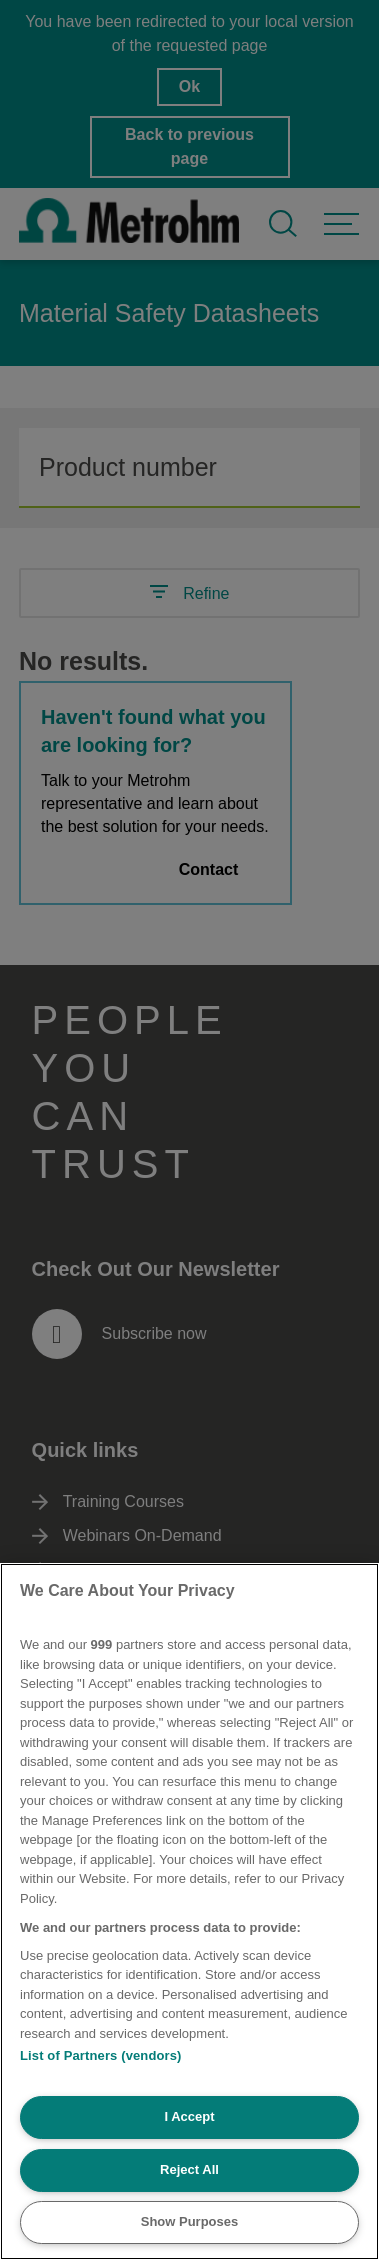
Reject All (189, 2169)
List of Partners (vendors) (101, 2055)
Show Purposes (190, 2221)
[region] (189, 1911)
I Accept (189, 2116)
